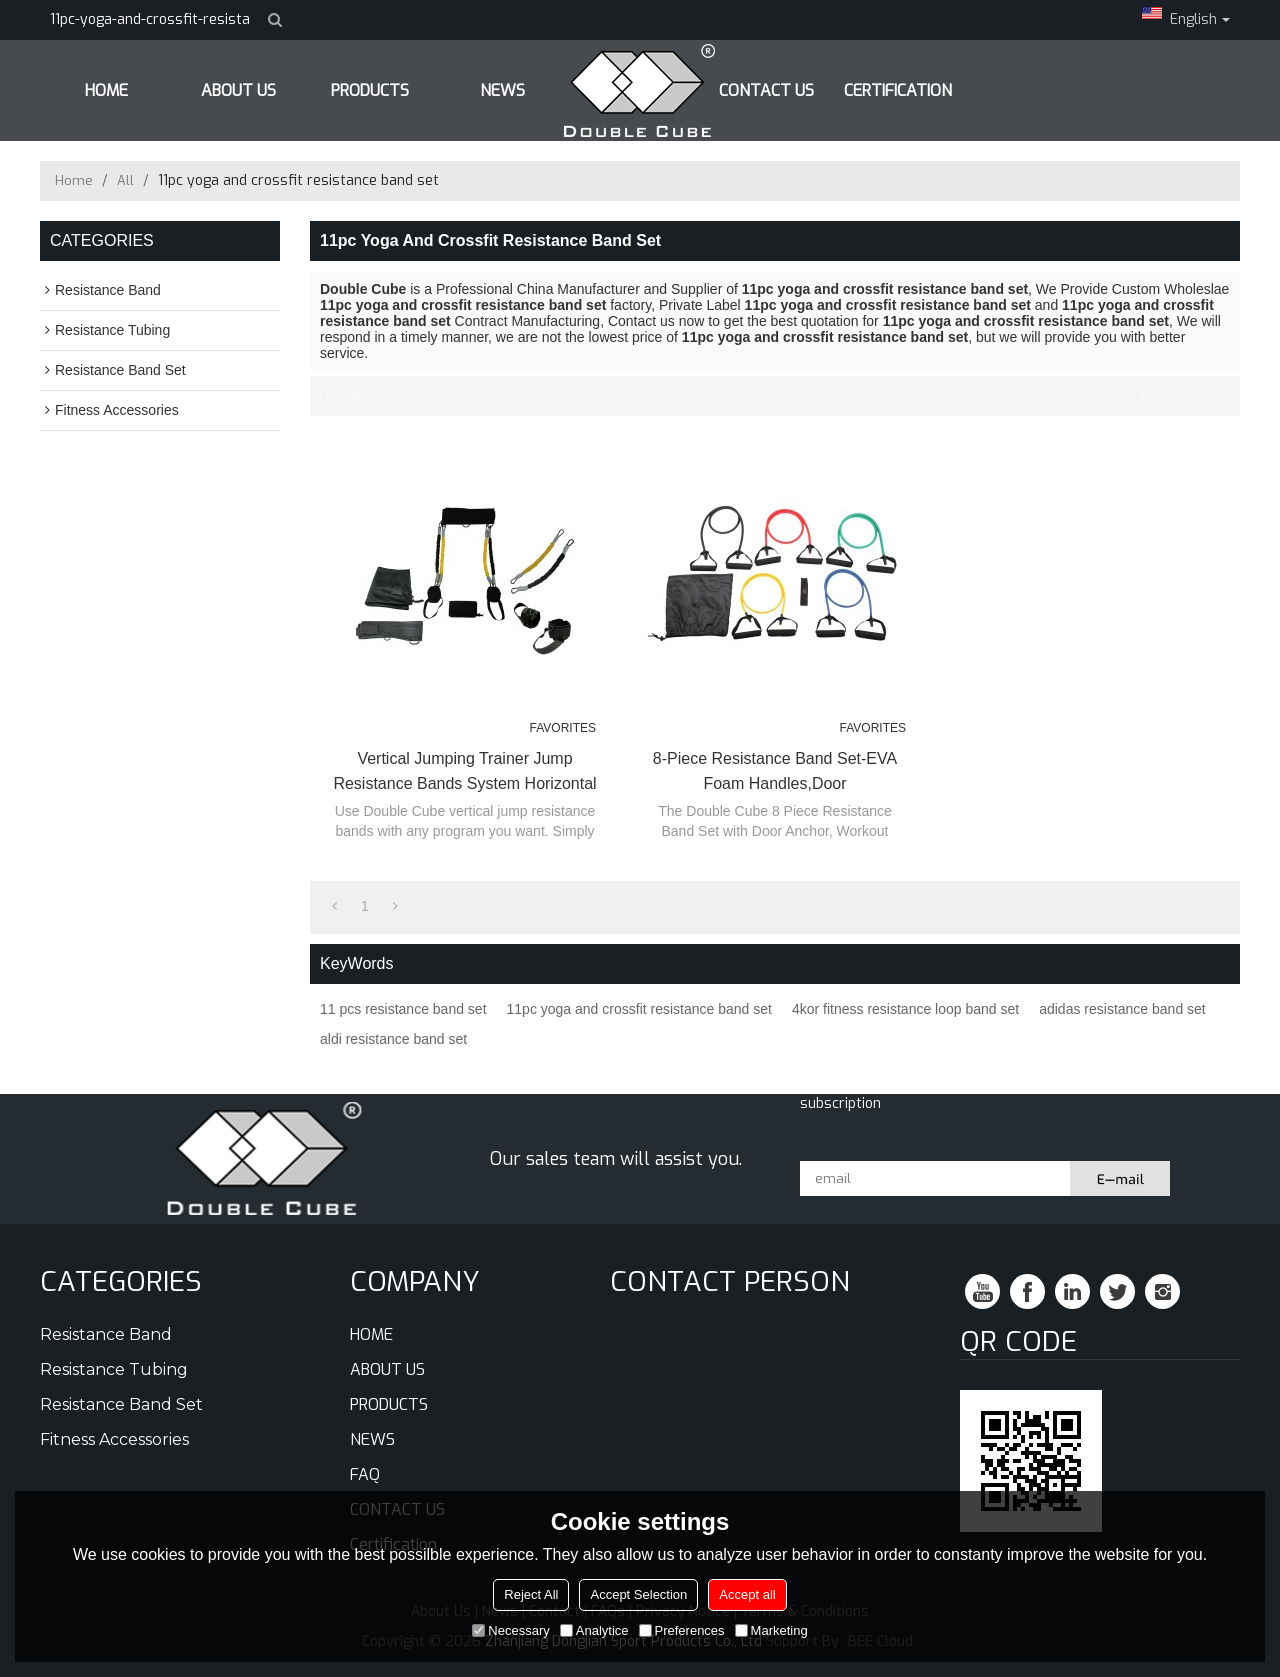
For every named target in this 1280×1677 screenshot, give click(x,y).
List (1186, 396)
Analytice (594, 1630)
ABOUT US (238, 90)
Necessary (510, 1630)
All (125, 180)
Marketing (771, 1630)
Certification (898, 90)
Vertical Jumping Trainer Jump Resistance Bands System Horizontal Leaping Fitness (464, 773)
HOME (106, 90)
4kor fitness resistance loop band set (905, 1009)
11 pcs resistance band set (403, 1009)
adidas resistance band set (1122, 1009)
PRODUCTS (370, 90)
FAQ (365, 1474)
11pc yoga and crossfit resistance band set (639, 1009)
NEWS (372, 1439)
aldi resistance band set (393, 1039)
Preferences (682, 1630)
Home (74, 180)
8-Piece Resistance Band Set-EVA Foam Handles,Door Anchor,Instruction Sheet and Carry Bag (775, 773)
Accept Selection (638, 1594)
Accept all (747, 1594)
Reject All (531, 1594)
